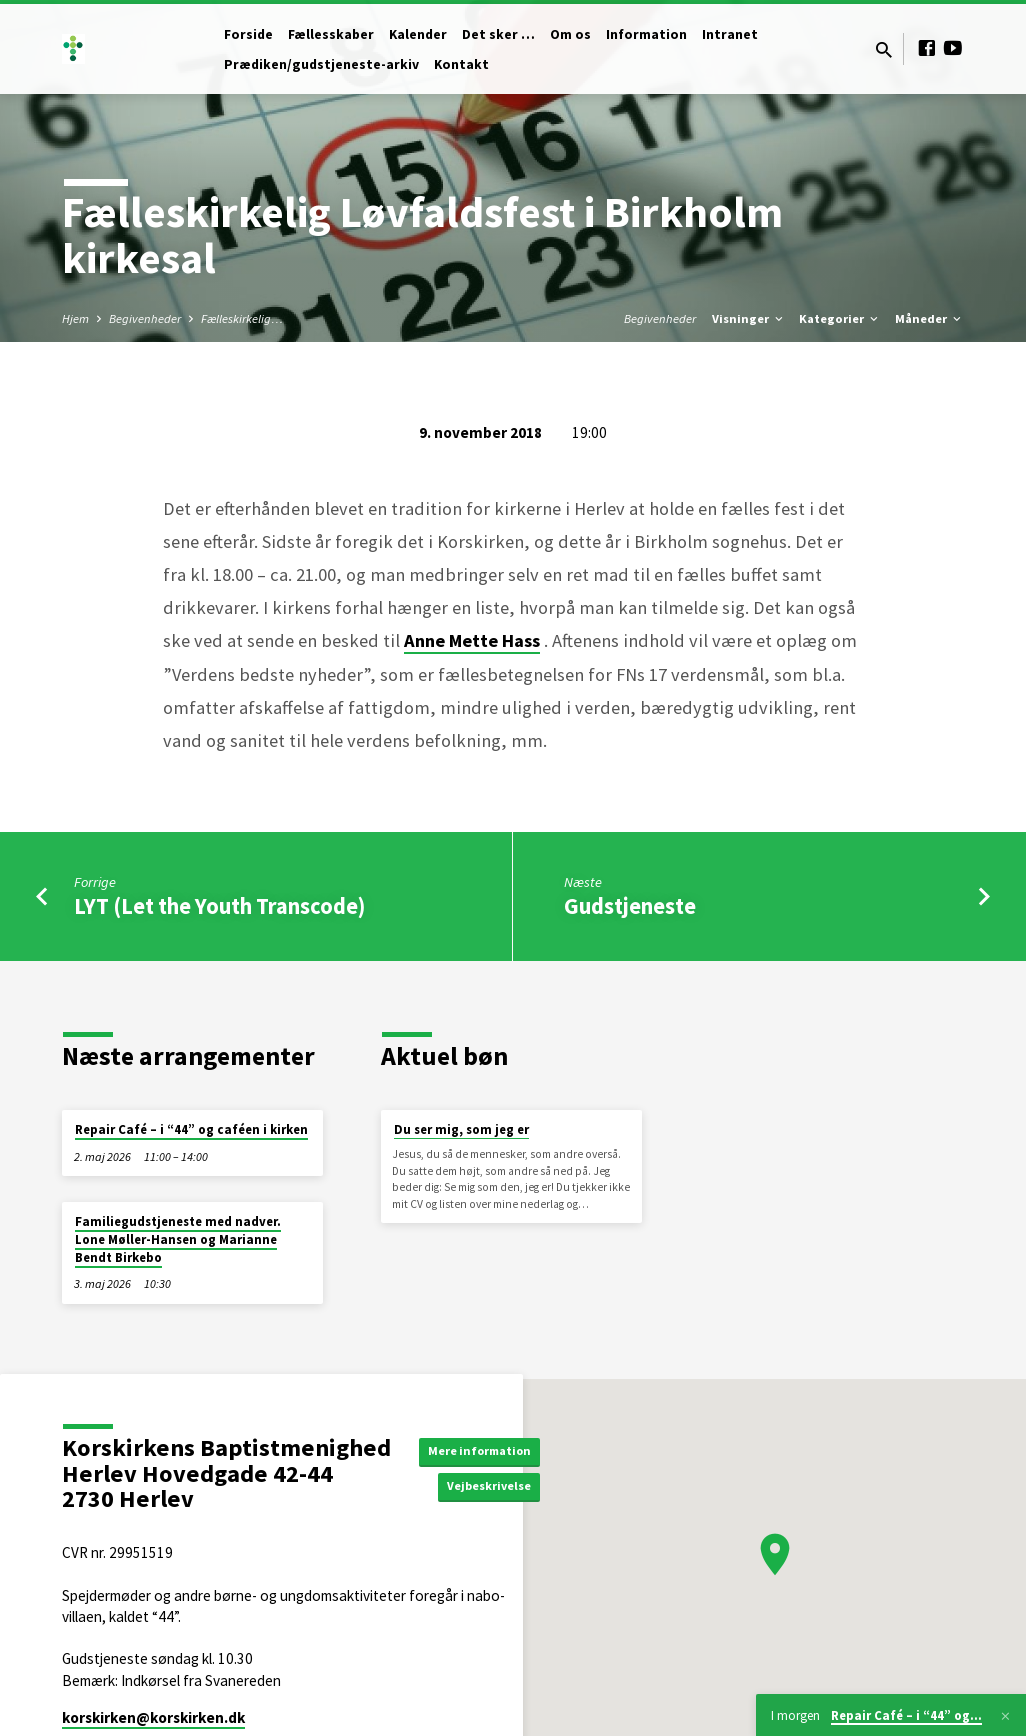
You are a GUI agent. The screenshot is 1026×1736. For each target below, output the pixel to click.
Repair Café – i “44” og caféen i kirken (191, 1129)
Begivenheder (145, 318)
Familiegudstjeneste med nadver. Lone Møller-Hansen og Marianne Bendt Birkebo (178, 1239)
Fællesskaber (331, 34)
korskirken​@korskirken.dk (153, 1717)
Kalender (418, 34)
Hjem (75, 318)
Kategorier (840, 318)
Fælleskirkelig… (242, 318)
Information (646, 34)
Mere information (487, 1449)
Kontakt (461, 64)
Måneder (929, 318)
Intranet (730, 34)
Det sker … (498, 34)
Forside (248, 34)
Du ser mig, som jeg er (461, 1129)
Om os (570, 34)
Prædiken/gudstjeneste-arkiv (321, 64)
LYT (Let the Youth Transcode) (219, 906)
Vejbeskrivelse (498, 1488)
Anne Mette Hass (472, 640)
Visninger (749, 318)
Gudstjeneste (630, 906)
